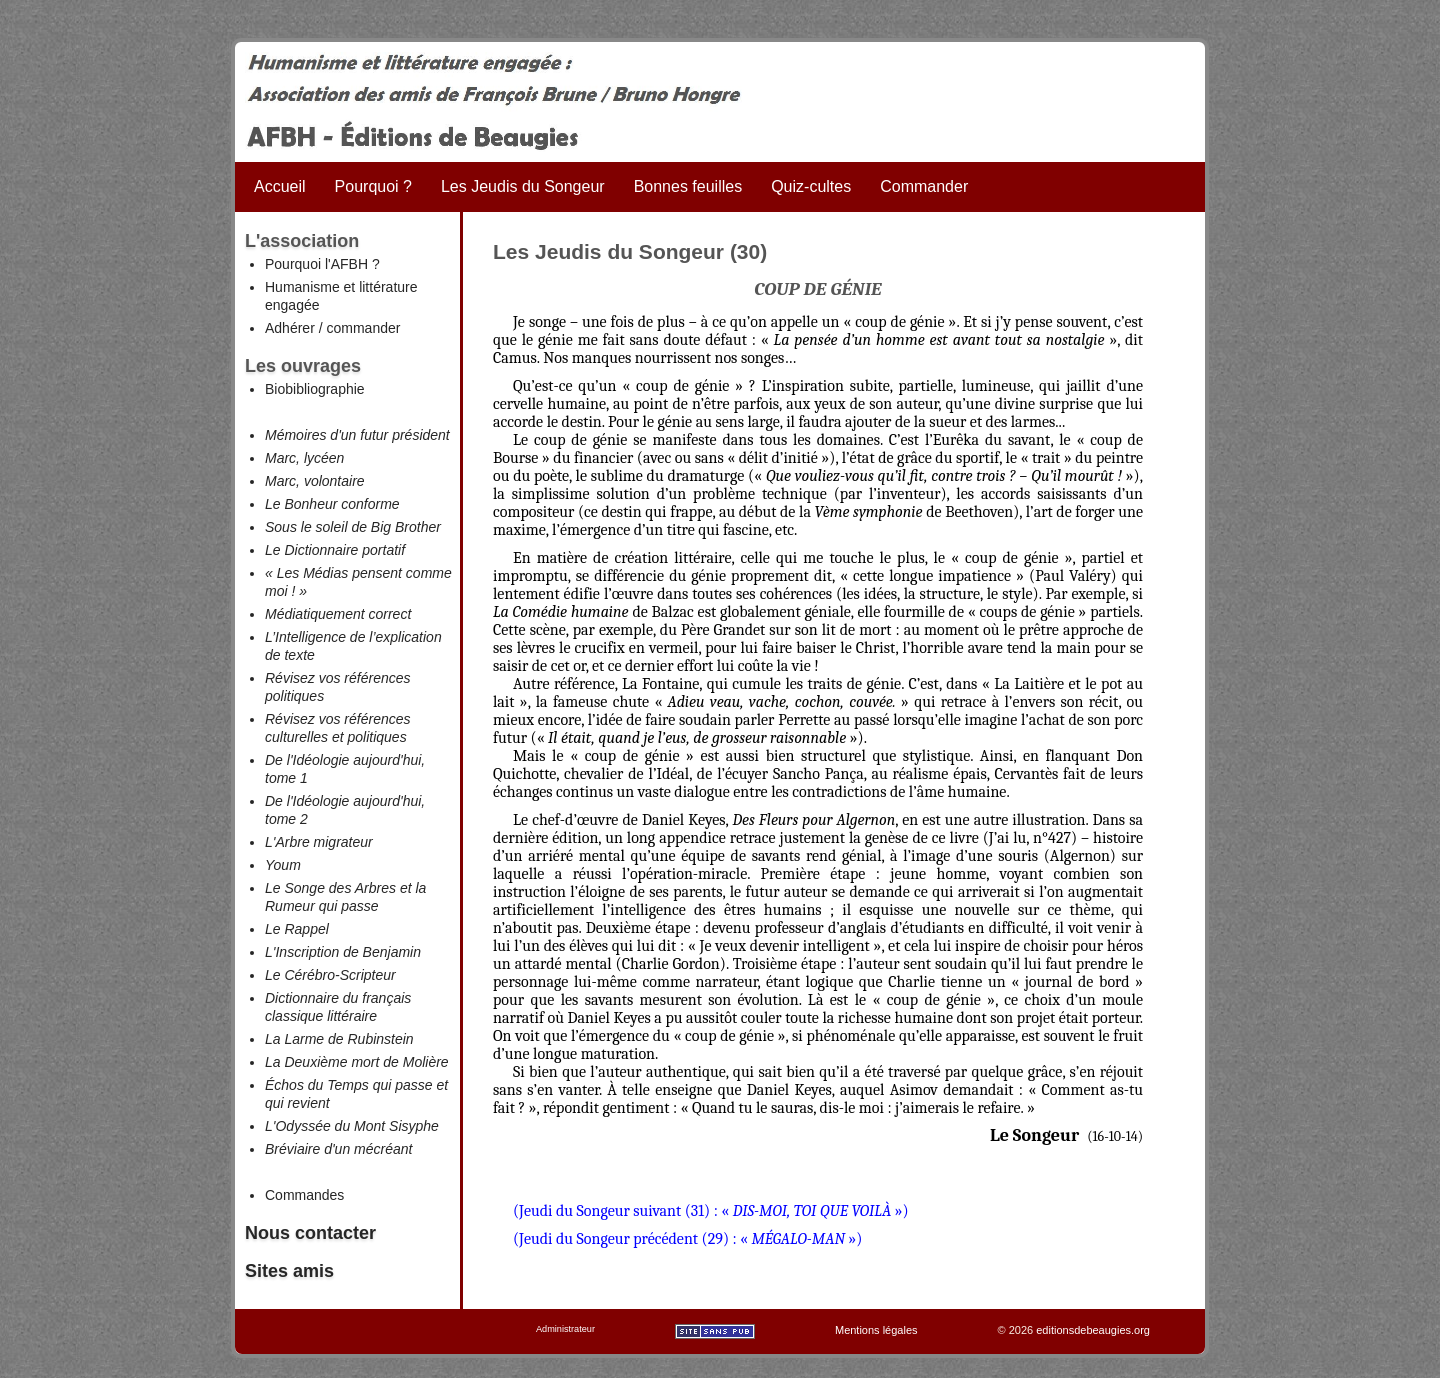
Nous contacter (310, 1233)
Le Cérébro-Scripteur (330, 975)
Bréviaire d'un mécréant (338, 1149)
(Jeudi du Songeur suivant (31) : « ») (711, 1211)
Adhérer (290, 328)
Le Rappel (297, 929)
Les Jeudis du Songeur (523, 186)
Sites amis (289, 1271)
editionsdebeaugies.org (1093, 1330)
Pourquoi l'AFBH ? (322, 264)
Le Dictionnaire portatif (335, 550)
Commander (924, 186)
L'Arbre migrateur (319, 842)
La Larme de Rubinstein (339, 1039)
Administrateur (565, 1329)
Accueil (280, 186)
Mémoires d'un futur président (357, 435)
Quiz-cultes (811, 186)
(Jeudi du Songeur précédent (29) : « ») (687, 1239)
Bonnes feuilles (688, 186)
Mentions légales (876, 1330)
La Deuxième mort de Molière (357, 1062)
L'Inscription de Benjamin (343, 952)
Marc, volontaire (315, 481)
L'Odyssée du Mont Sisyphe (352, 1126)
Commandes (304, 1195)
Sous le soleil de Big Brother (353, 527)
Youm (283, 865)
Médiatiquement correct (338, 614)
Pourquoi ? (373, 186)
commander (363, 328)
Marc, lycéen (304, 458)
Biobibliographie (315, 389)
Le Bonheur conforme (332, 504)
